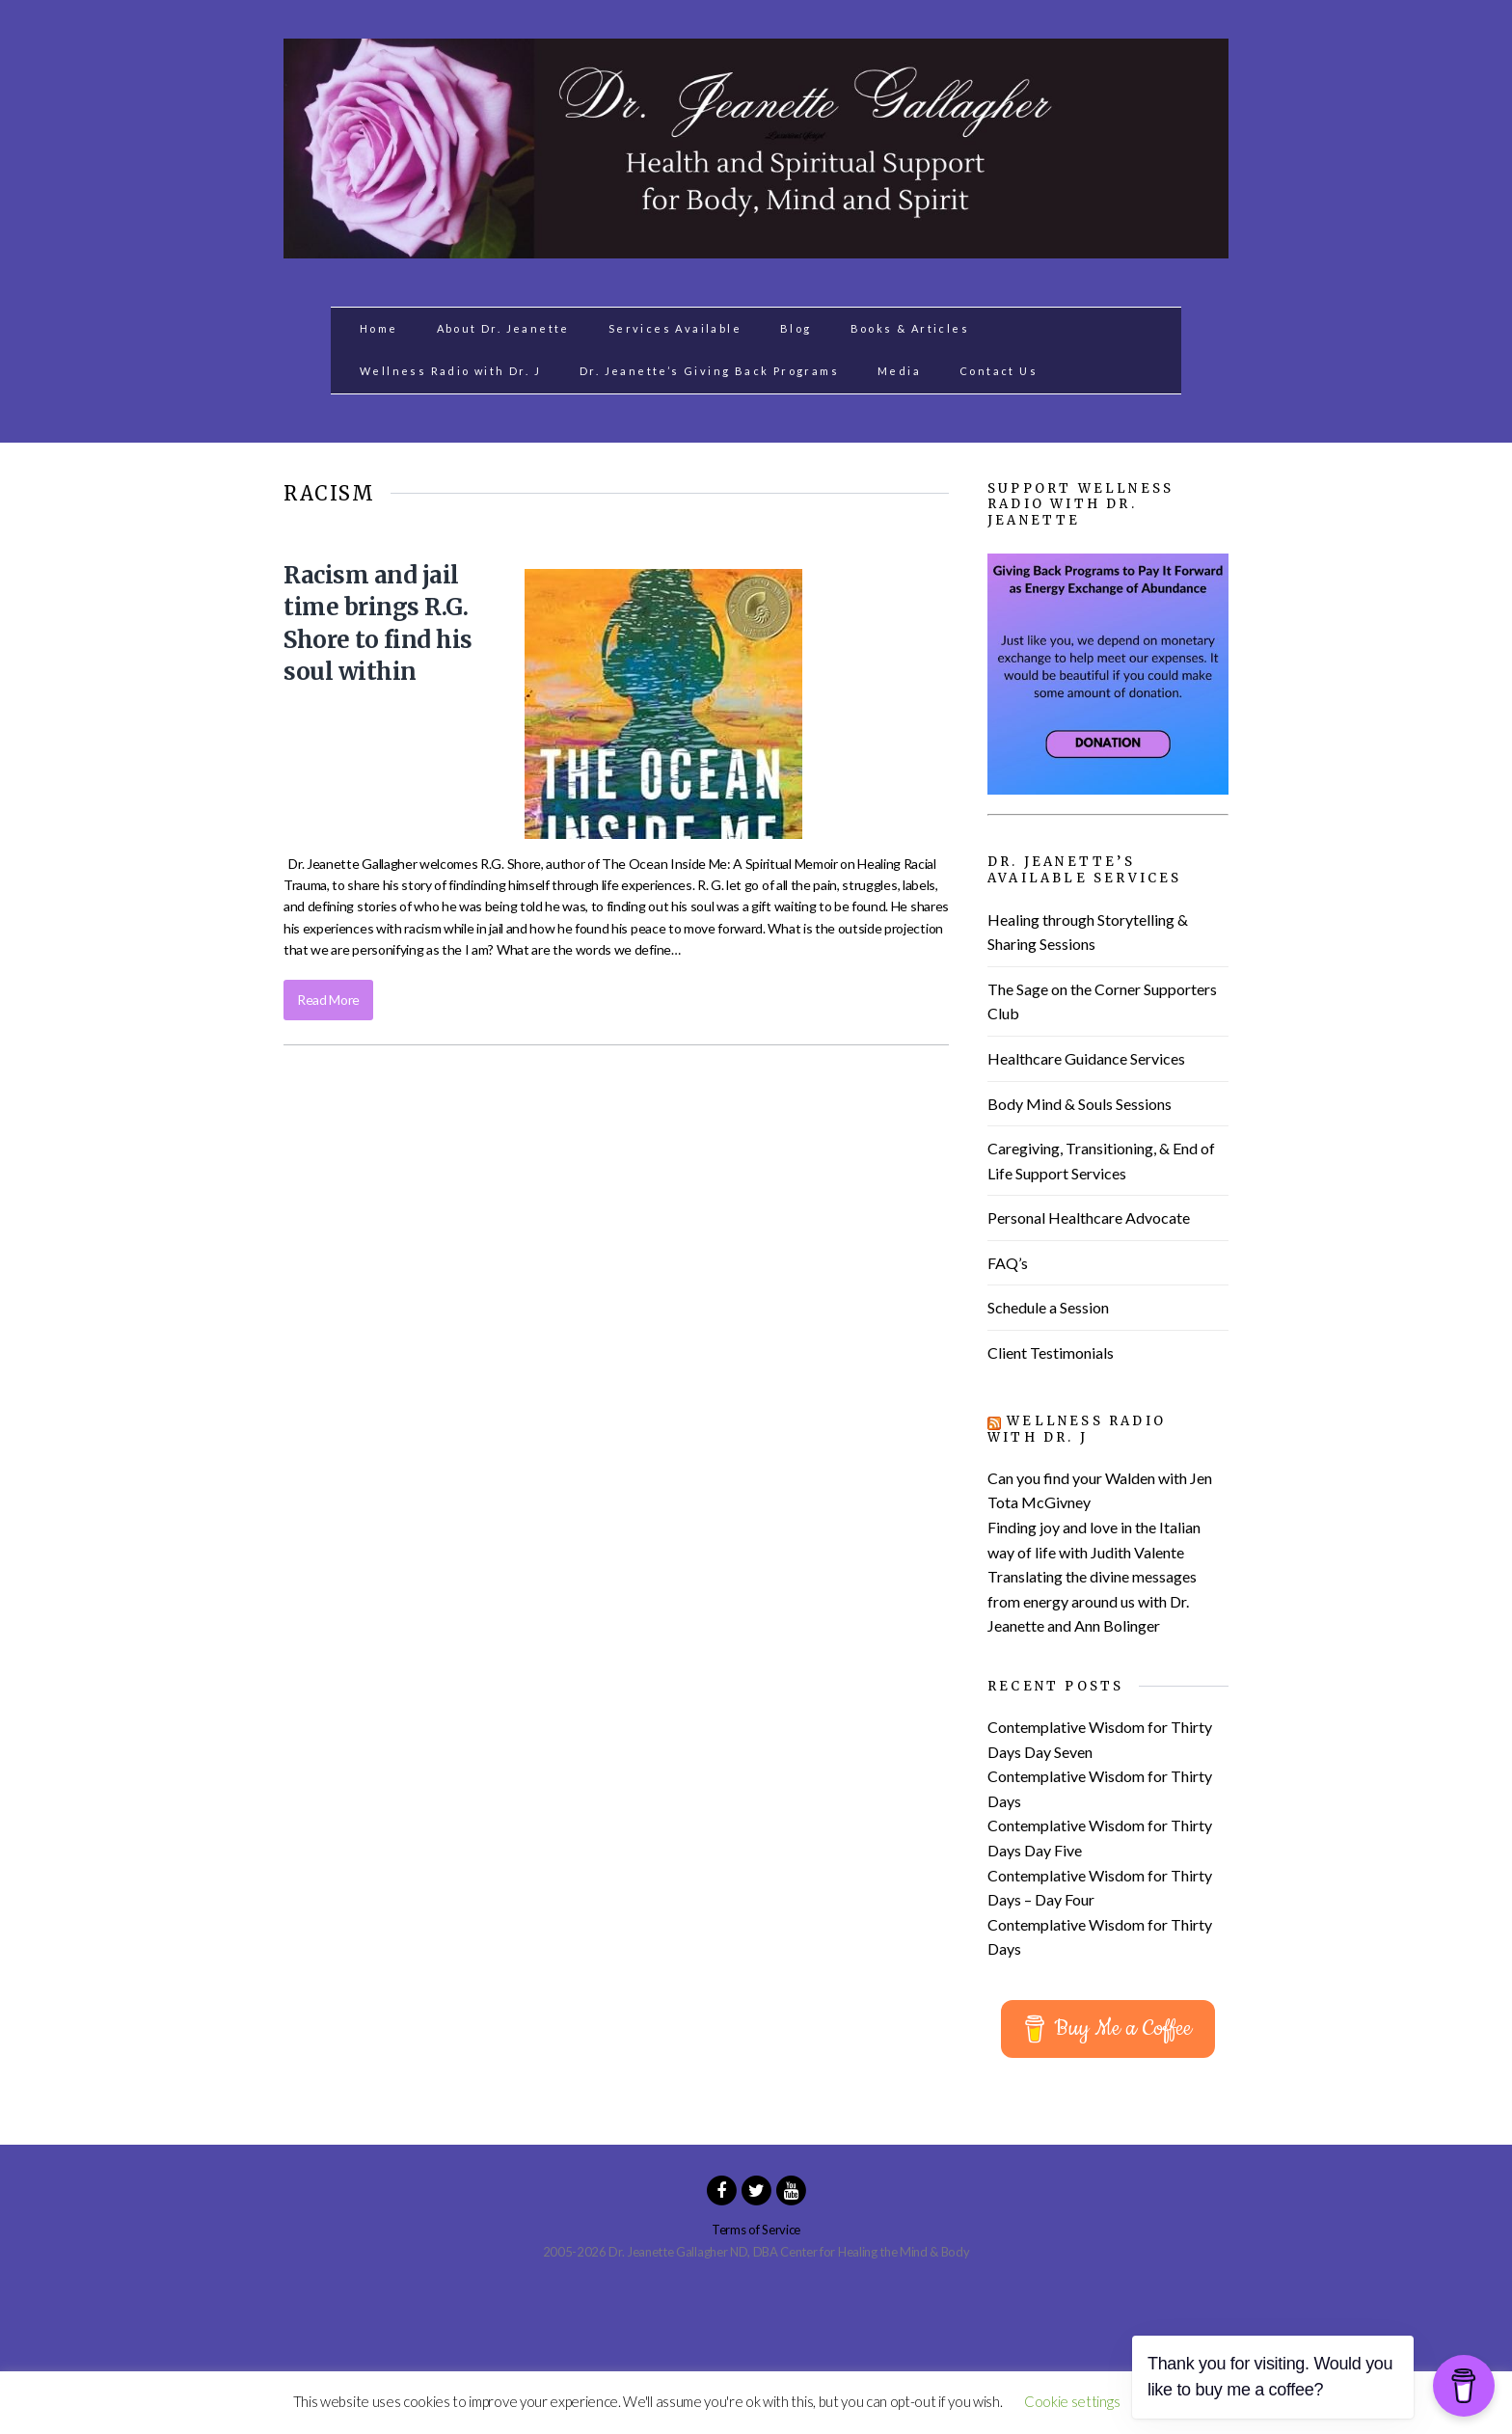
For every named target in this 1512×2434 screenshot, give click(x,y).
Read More (328, 999)
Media (899, 371)
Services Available (675, 328)
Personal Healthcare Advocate (1088, 1217)
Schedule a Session (1048, 1307)
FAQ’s (1007, 1263)
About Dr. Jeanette (503, 328)
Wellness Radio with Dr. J (450, 371)
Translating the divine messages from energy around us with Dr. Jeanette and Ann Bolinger (1092, 1601)
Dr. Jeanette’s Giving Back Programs (709, 371)
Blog (796, 328)
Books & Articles (909, 328)
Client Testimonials (1050, 1352)
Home (379, 328)
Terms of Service (756, 2229)
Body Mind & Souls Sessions (1079, 1104)
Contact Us (998, 371)
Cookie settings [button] (1072, 2401)
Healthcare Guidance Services (1086, 1058)
